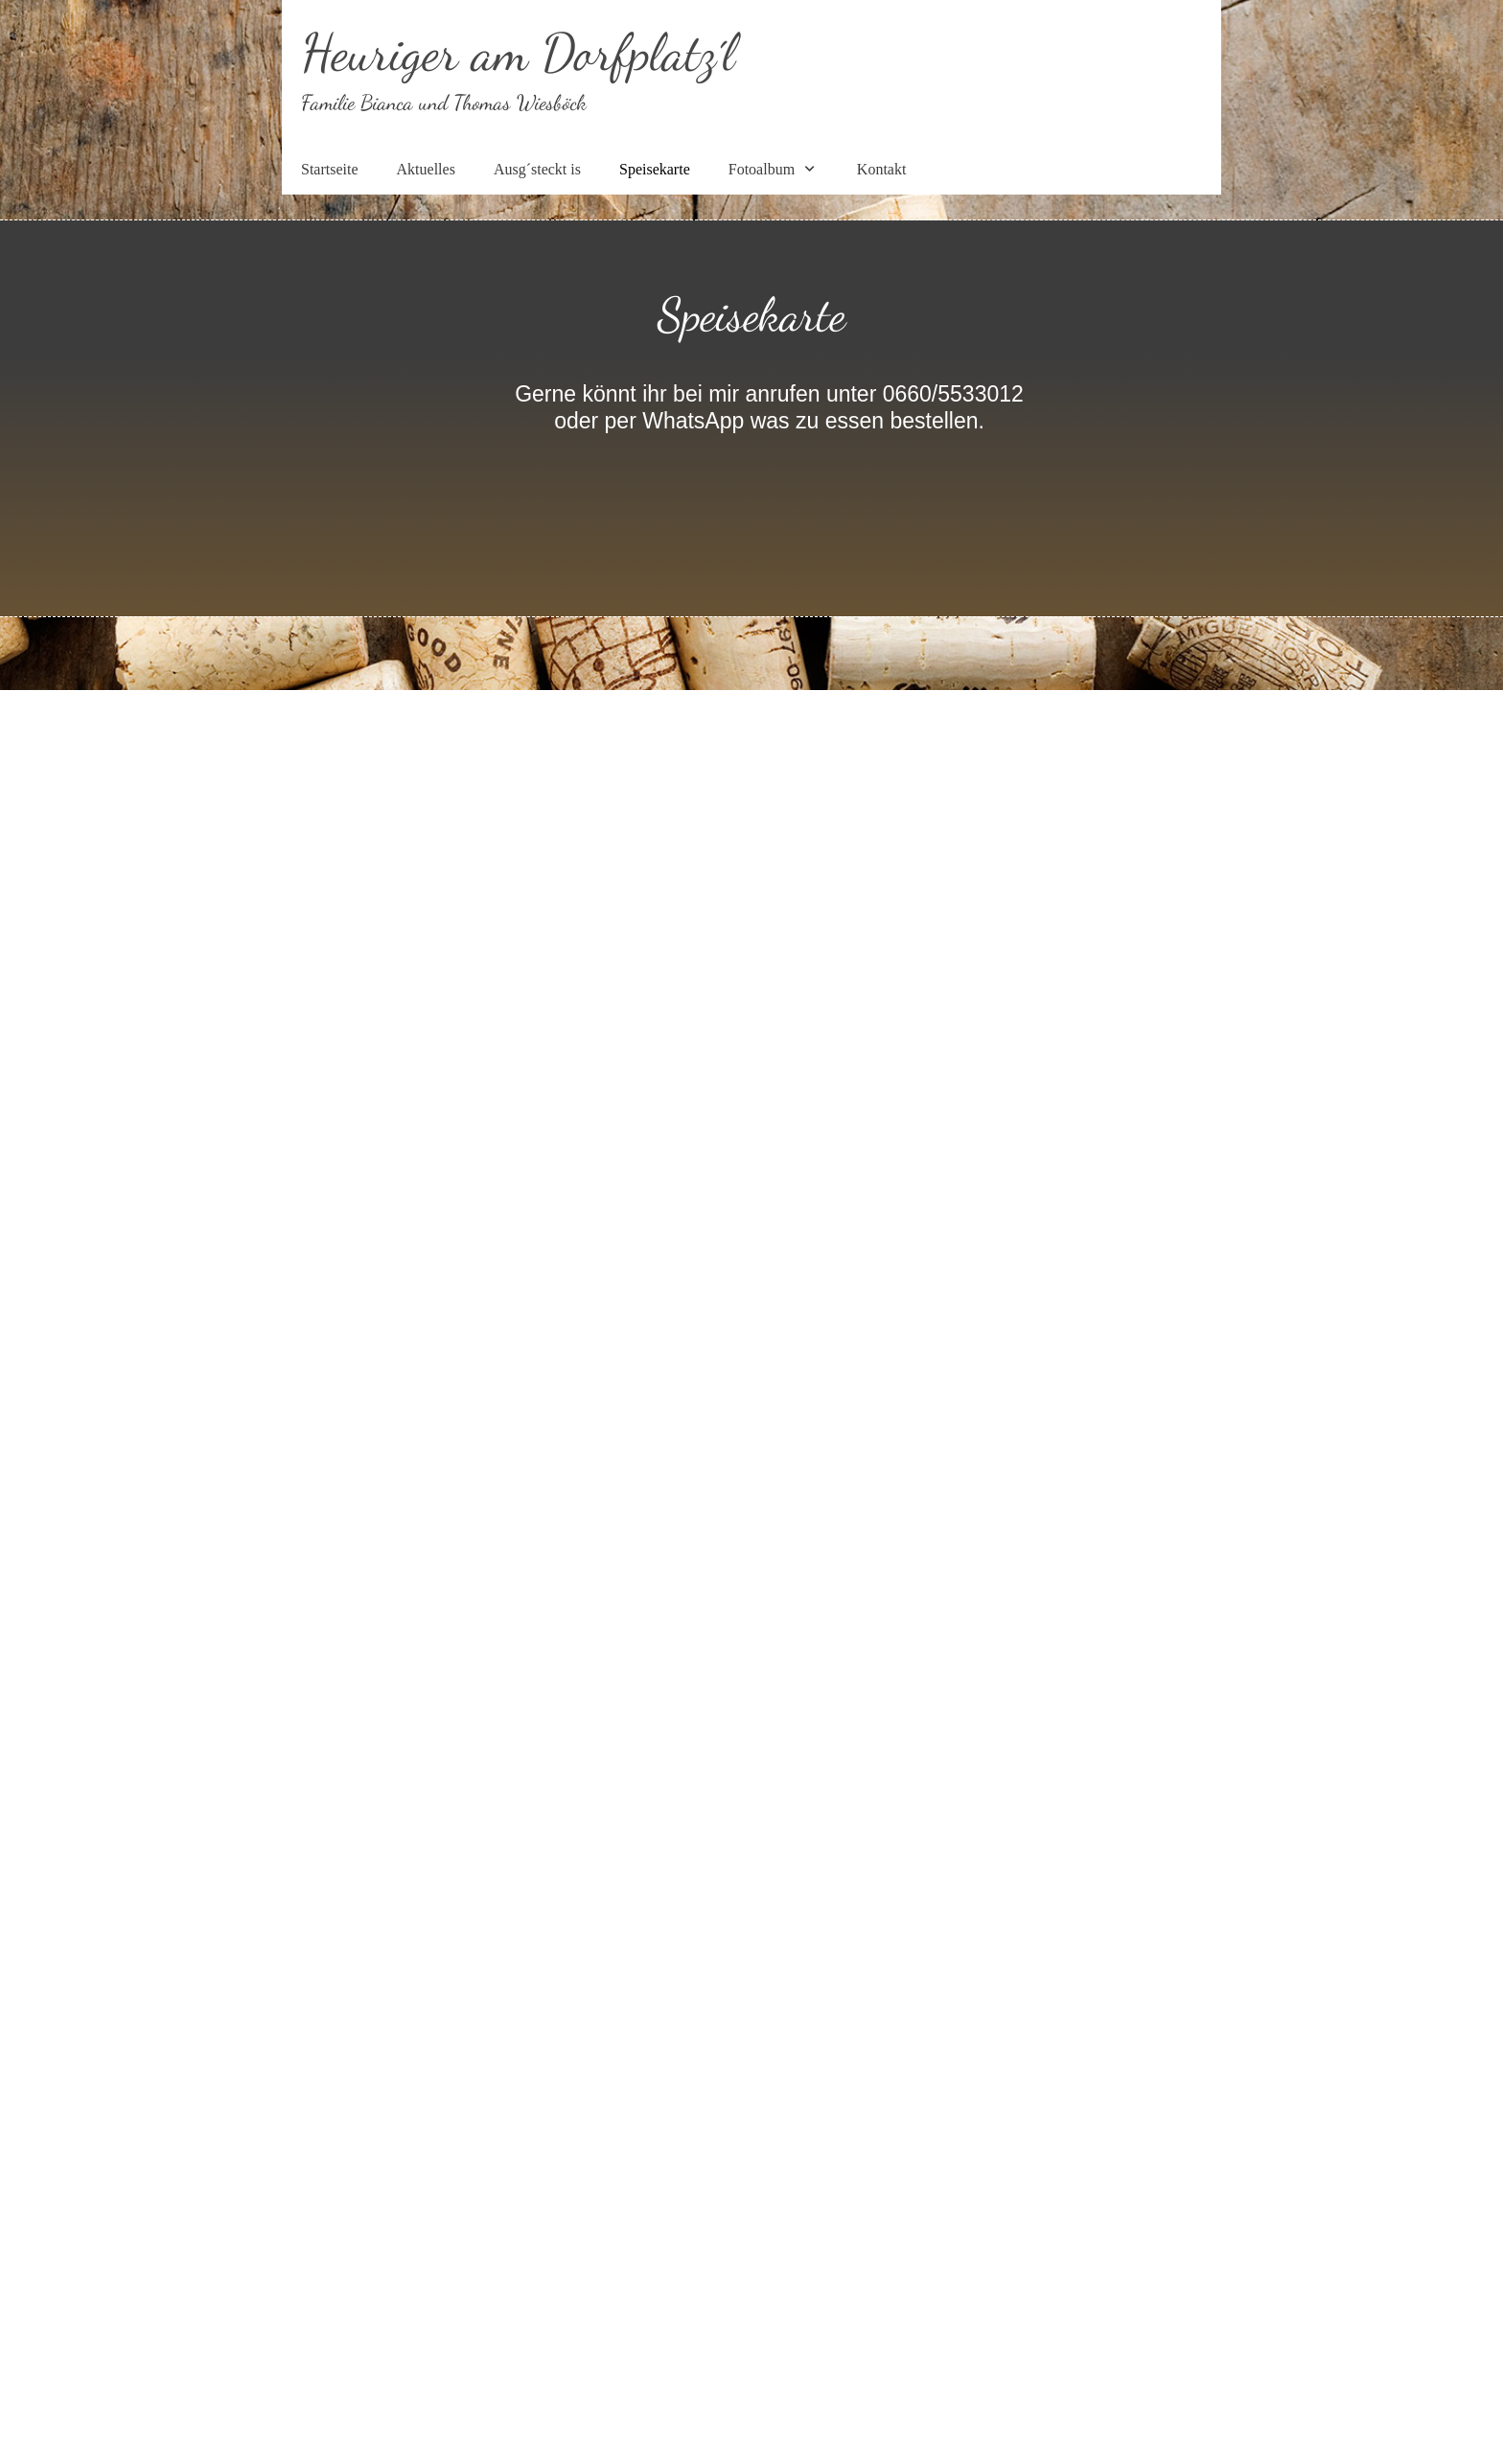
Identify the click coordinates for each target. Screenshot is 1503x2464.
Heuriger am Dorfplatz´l (518, 52)
